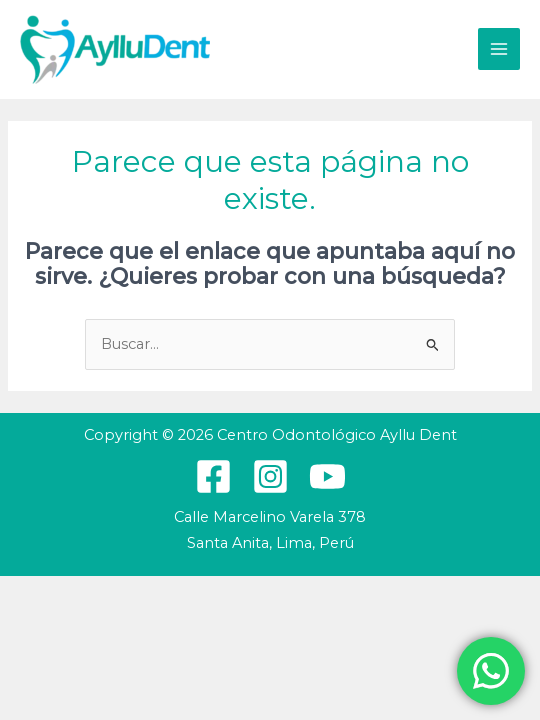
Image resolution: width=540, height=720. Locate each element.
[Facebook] (213, 476)
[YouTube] (327, 476)
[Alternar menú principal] (499, 49)
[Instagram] (270, 476)
